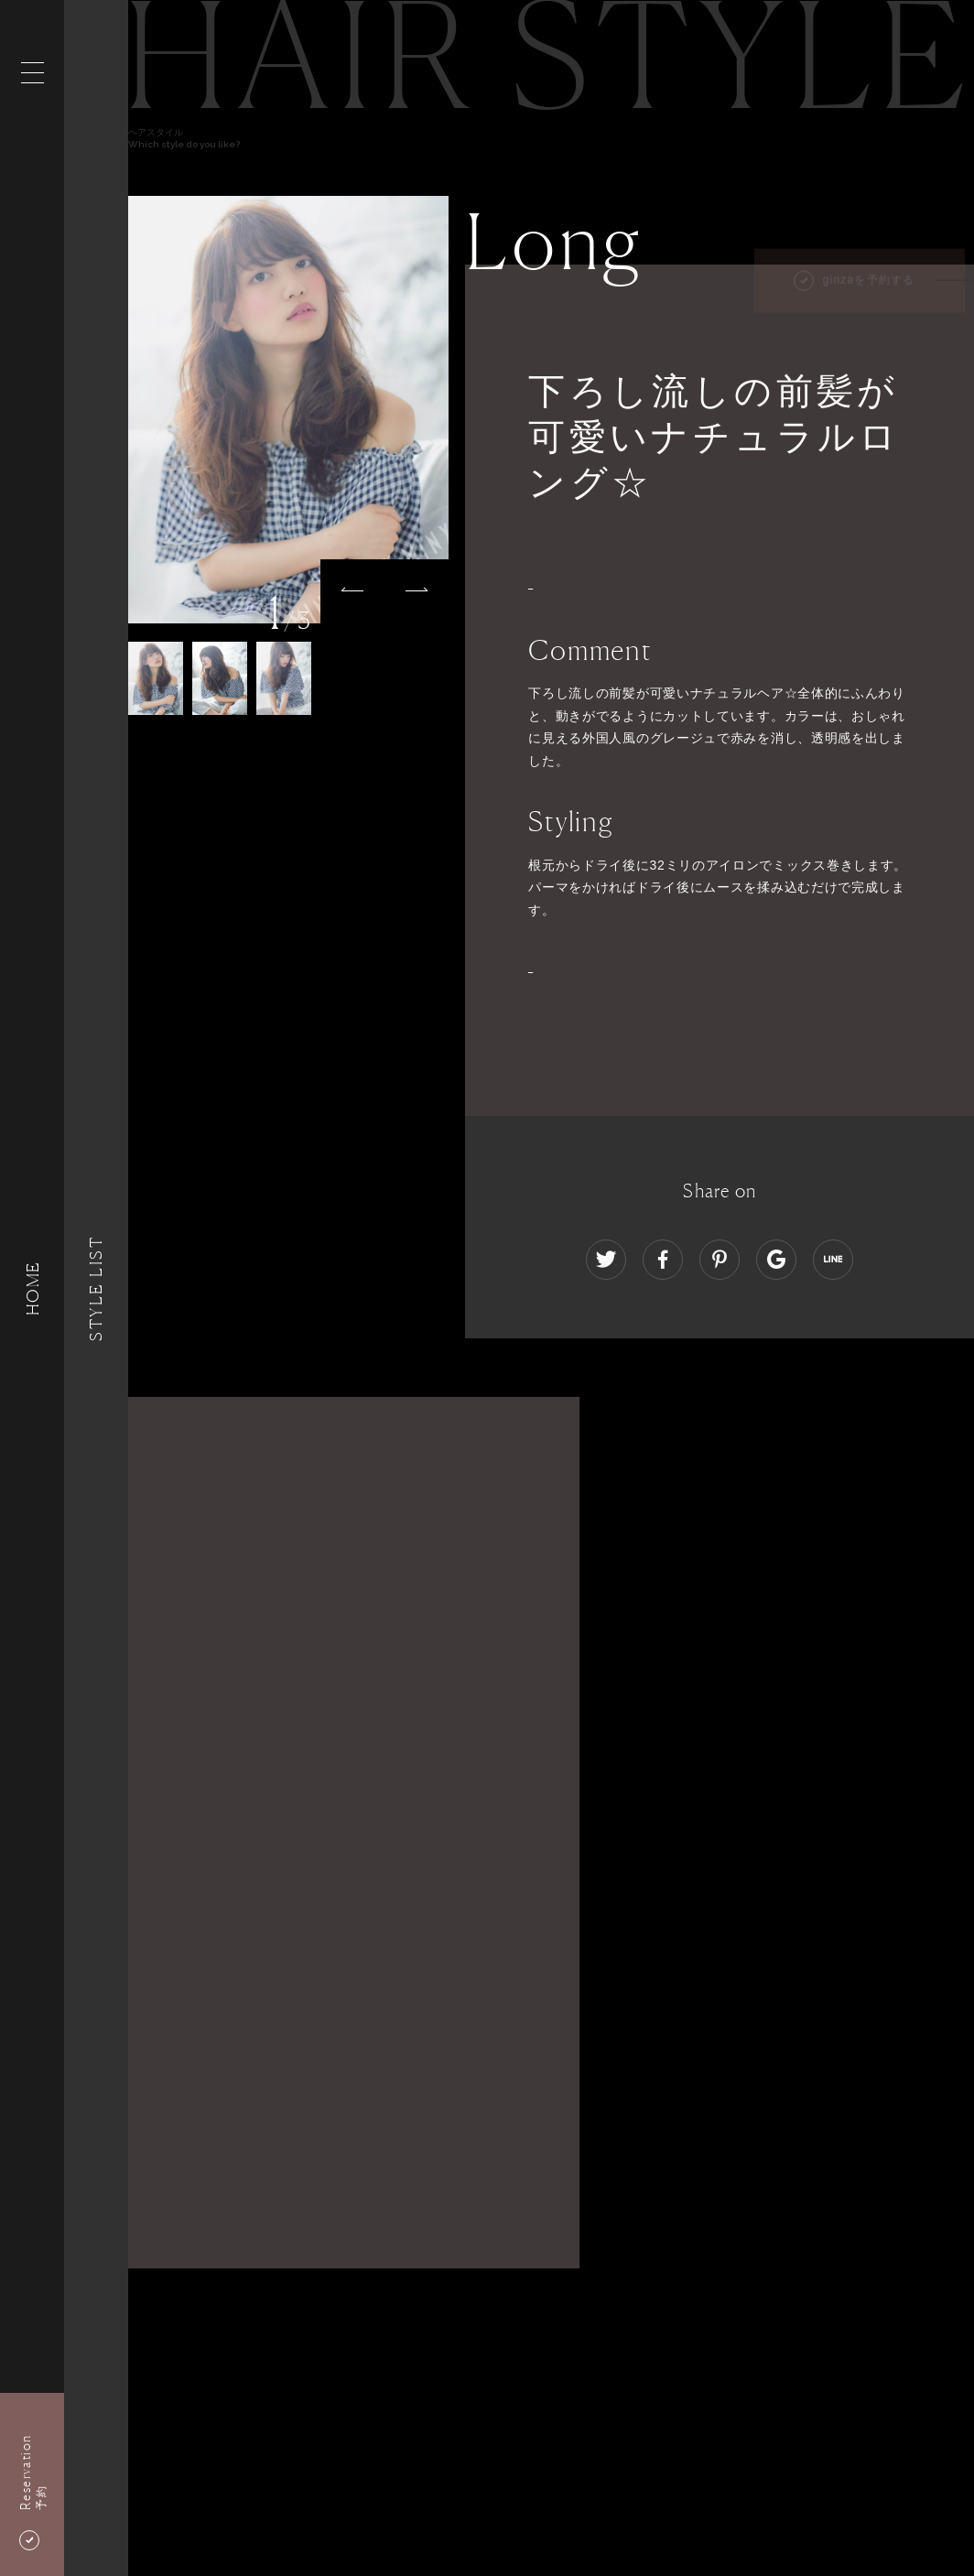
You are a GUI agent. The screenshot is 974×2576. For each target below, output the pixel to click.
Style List (96, 1287)
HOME (32, 1288)
